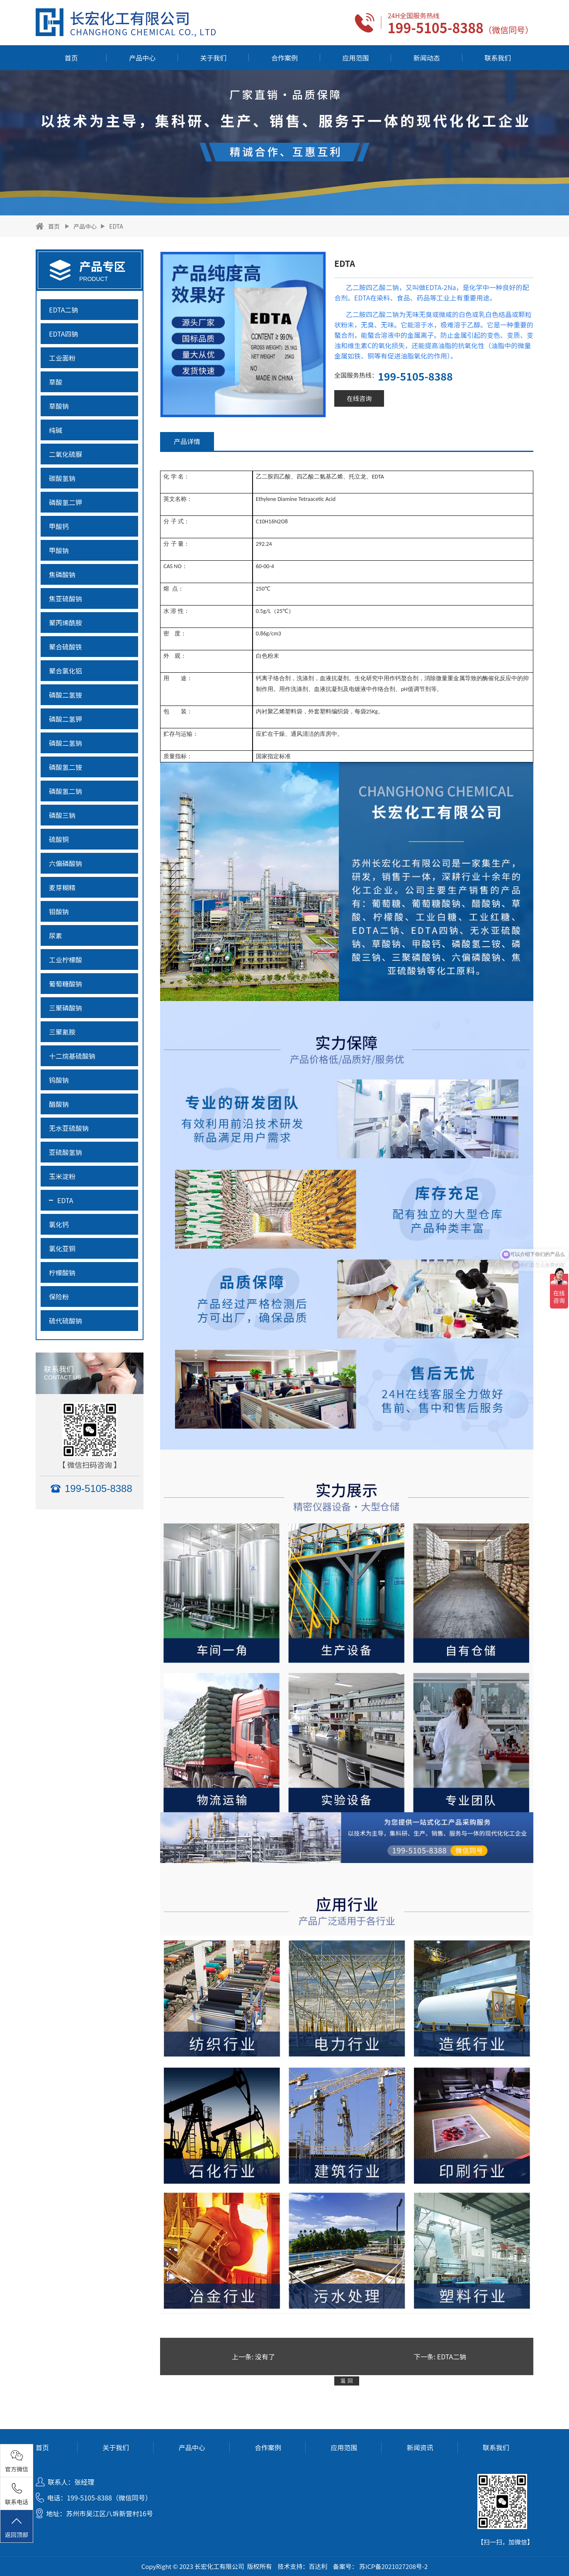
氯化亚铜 (62, 1248)
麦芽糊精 (62, 887)
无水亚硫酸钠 (69, 1128)
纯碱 (55, 430)
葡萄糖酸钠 (65, 984)
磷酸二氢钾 (65, 719)
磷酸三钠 (62, 815)
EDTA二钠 (63, 310)
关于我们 (213, 58)
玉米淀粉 (62, 1176)
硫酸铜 (59, 839)
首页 (71, 58)
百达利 (318, 2566)
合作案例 (284, 58)
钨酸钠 (59, 1080)
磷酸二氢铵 (65, 695)
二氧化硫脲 (65, 454)
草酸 (55, 382)
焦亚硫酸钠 (65, 598)
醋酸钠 (59, 1104)
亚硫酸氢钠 (65, 1152)
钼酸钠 (59, 911)
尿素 (55, 935)
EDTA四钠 (63, 334)
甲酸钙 (59, 526)
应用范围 (355, 58)
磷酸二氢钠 (65, 743)
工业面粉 (62, 358)
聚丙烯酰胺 (65, 623)
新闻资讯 (420, 2447)
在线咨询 (359, 398)
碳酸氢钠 (62, 478)
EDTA (116, 226)
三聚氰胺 (62, 1032)
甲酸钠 (59, 550)
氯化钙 (59, 1224)
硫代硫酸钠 (65, 1321)
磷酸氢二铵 (65, 767)
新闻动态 (426, 58)
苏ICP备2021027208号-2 (393, 2566)
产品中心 (142, 58)
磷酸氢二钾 (65, 502)
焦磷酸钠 (62, 574)
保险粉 (59, 1296)
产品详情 (187, 441)
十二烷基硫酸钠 (72, 1056)
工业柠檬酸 (65, 959)
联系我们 (497, 58)
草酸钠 (59, 406)
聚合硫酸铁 (65, 647)
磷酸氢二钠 (65, 791)
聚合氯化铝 (65, 671)
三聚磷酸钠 (65, 1008)
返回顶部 (16, 2527)
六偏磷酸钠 (65, 863)
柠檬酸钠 (62, 1272)
